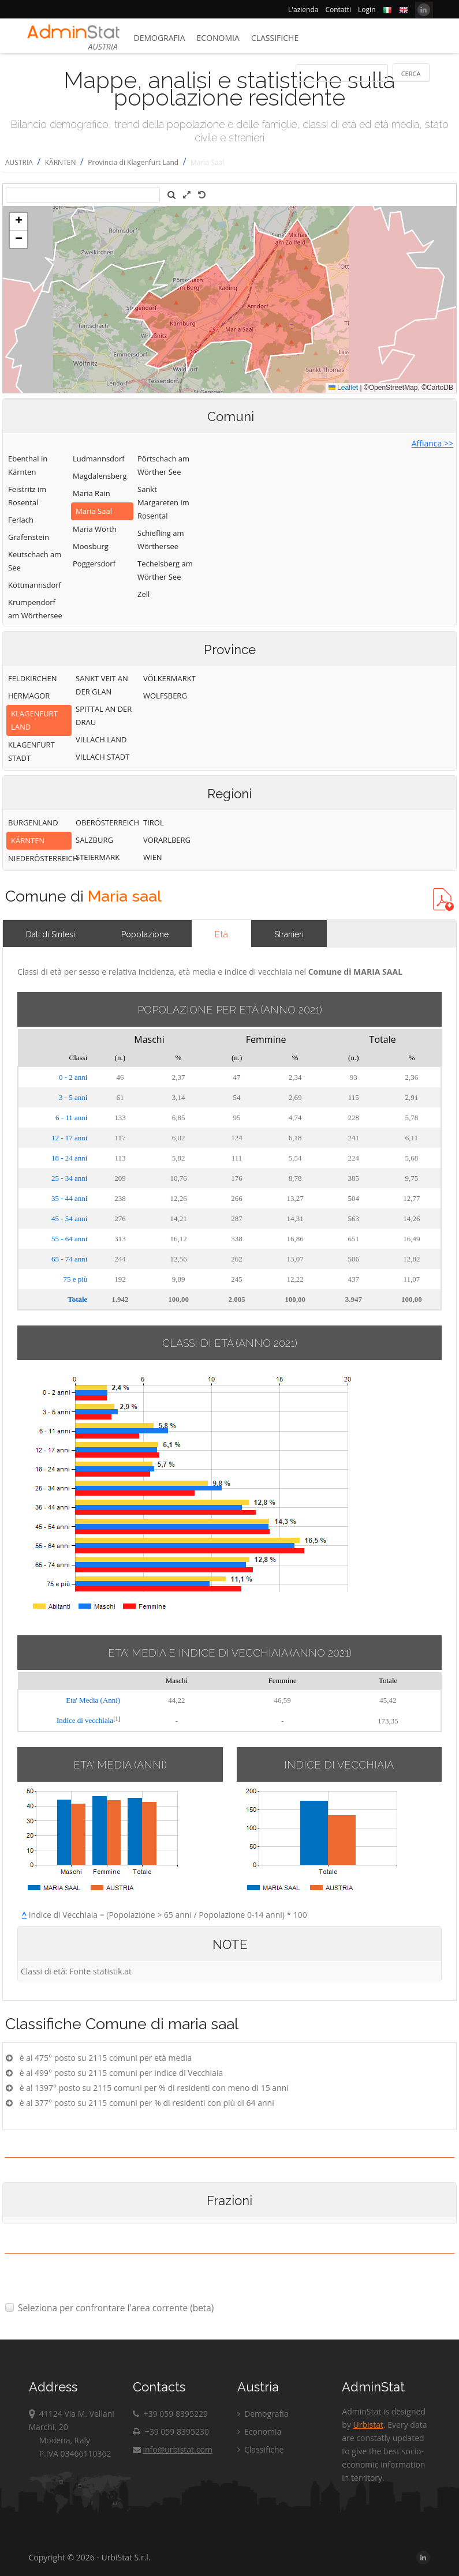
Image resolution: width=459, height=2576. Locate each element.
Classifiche (274, 37)
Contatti (338, 9)
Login (366, 9)
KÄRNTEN (60, 162)
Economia (218, 37)
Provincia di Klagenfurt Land (133, 162)
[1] (116, 1718)
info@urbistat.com (172, 2449)
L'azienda (303, 9)
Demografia (159, 37)
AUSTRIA (19, 162)
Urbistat (368, 2424)
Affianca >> (432, 443)
